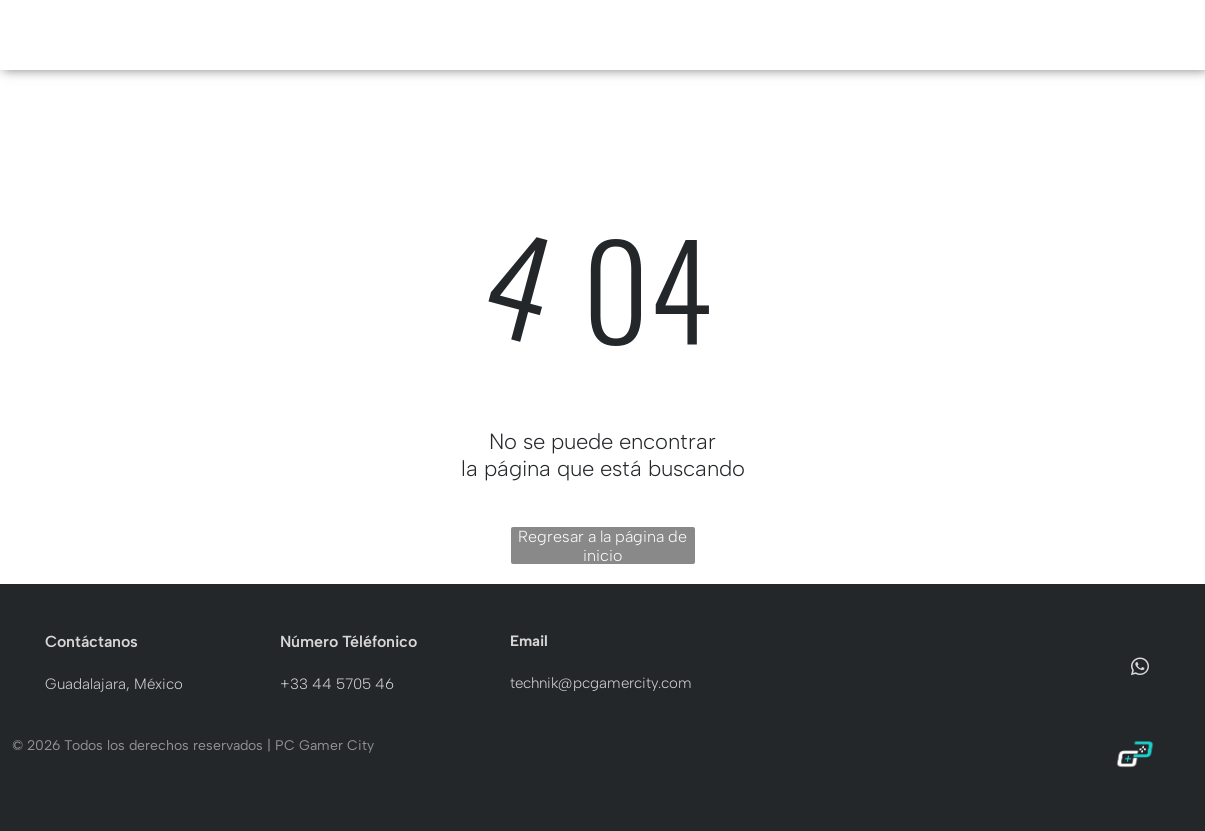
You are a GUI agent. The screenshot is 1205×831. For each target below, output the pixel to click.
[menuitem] (485, 35)
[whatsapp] (1140, 670)
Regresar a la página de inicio (602, 545)
